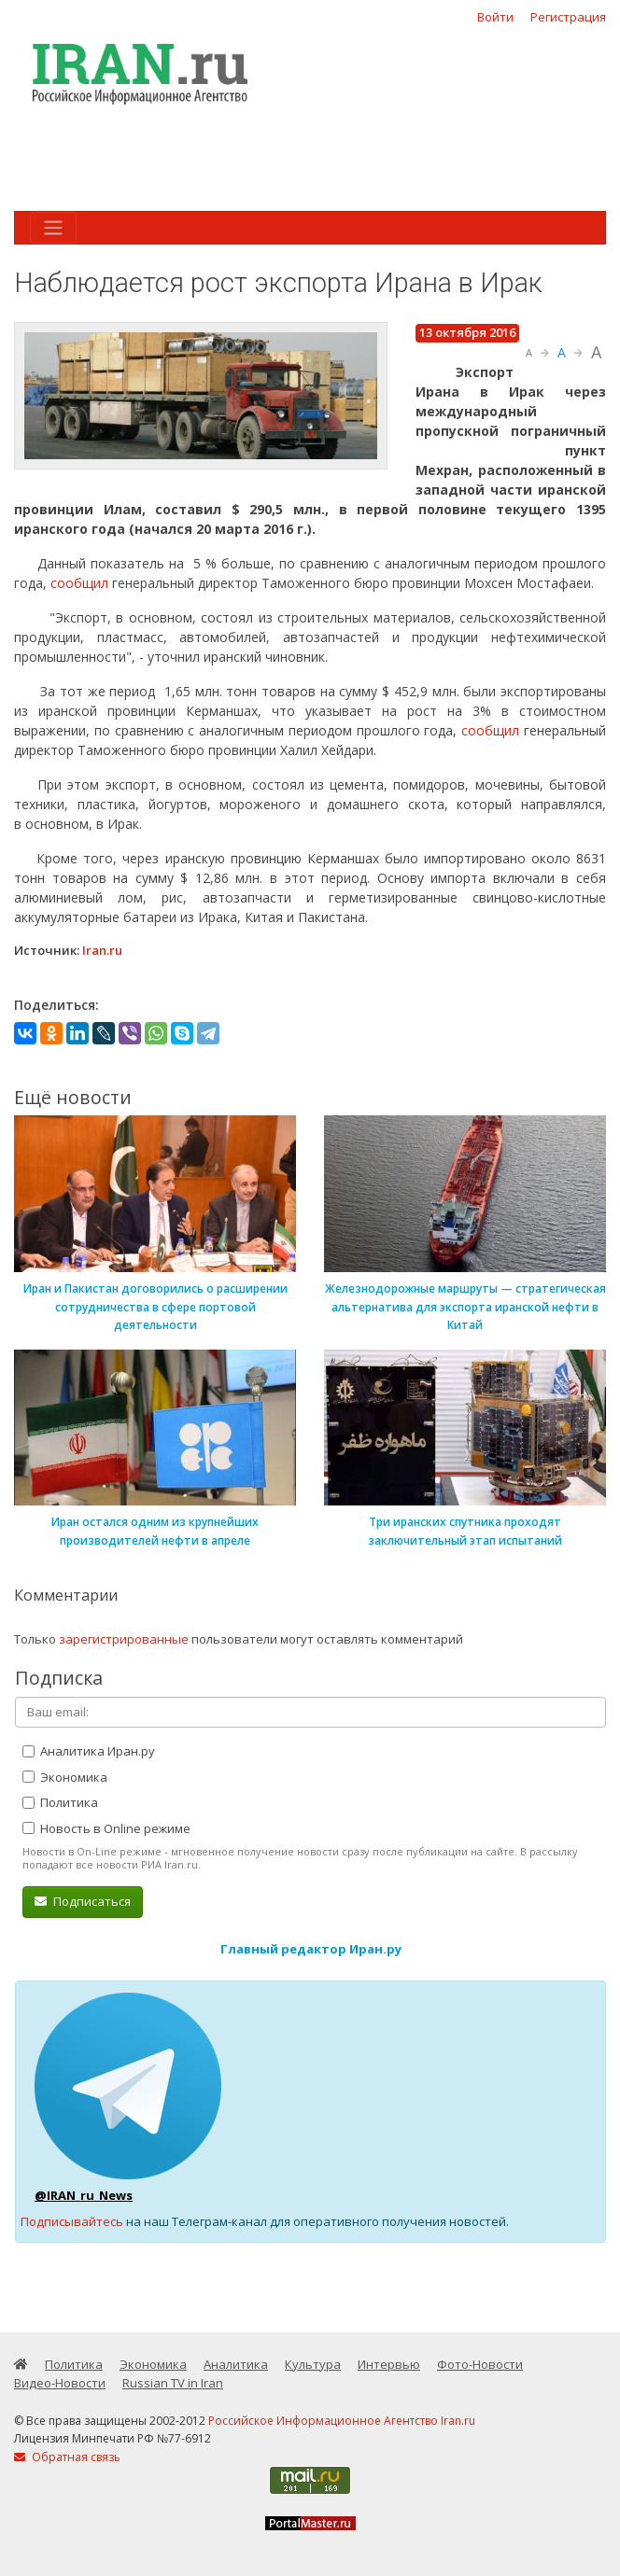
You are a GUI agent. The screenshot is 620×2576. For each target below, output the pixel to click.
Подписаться (83, 1901)
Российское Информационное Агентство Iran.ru (341, 2421)
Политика (60, 1802)
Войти (495, 16)
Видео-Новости (60, 2382)
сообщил (79, 583)
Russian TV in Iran (172, 2382)
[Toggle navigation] (53, 228)
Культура (313, 2364)
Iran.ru (102, 950)
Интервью (389, 2364)
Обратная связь (67, 2457)
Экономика (64, 1777)
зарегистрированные (124, 1639)
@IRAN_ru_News (84, 2195)
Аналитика (236, 2364)
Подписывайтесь (72, 2221)
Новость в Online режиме (106, 1828)
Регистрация (568, 16)
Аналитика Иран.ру (88, 1751)
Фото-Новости (480, 2364)
